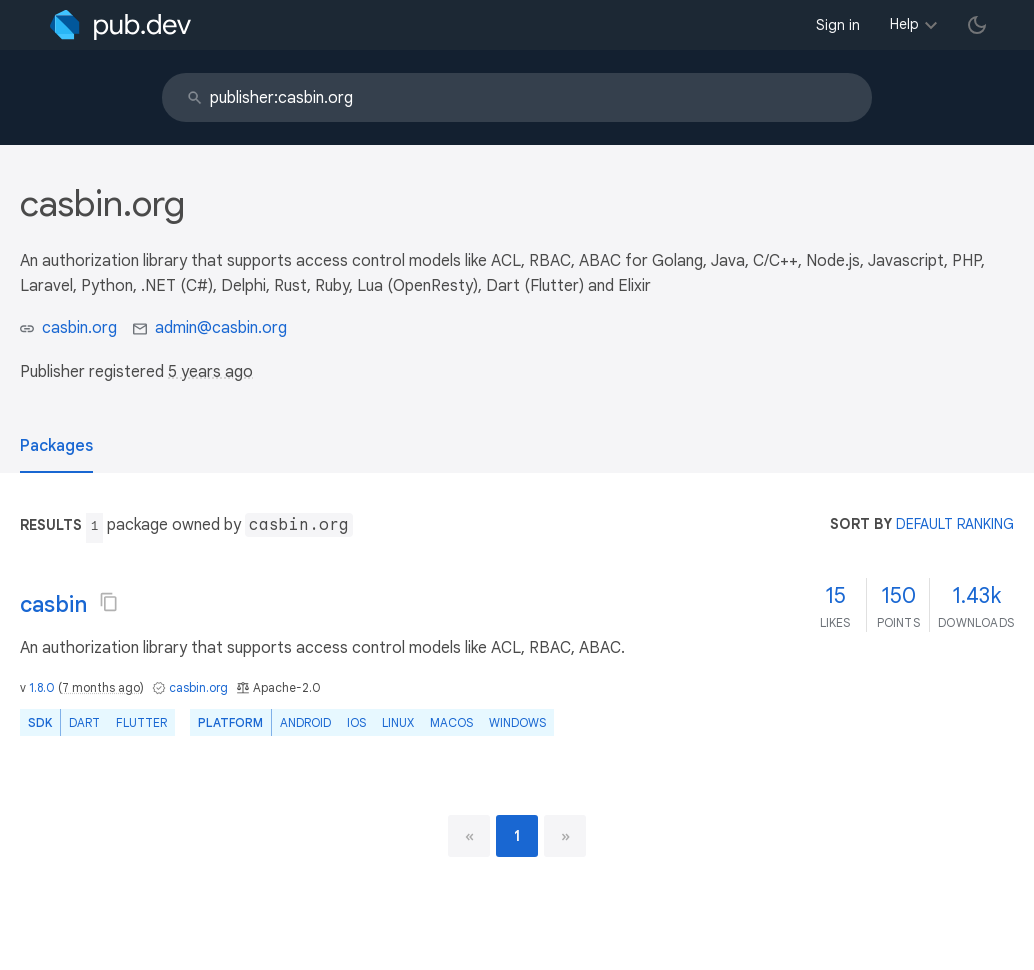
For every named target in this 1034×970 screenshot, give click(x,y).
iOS (356, 722)
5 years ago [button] (210, 372)
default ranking (955, 524)
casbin (53, 604)
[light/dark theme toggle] (977, 25)
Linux (398, 722)
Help (904, 24)
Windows (517, 722)
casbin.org (79, 328)
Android (305, 722)
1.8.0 (42, 687)
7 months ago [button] (101, 687)
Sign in (838, 25)
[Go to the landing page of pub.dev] (120, 25)
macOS (451, 722)
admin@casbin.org (221, 328)
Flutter (141, 722)
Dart (84, 722)
